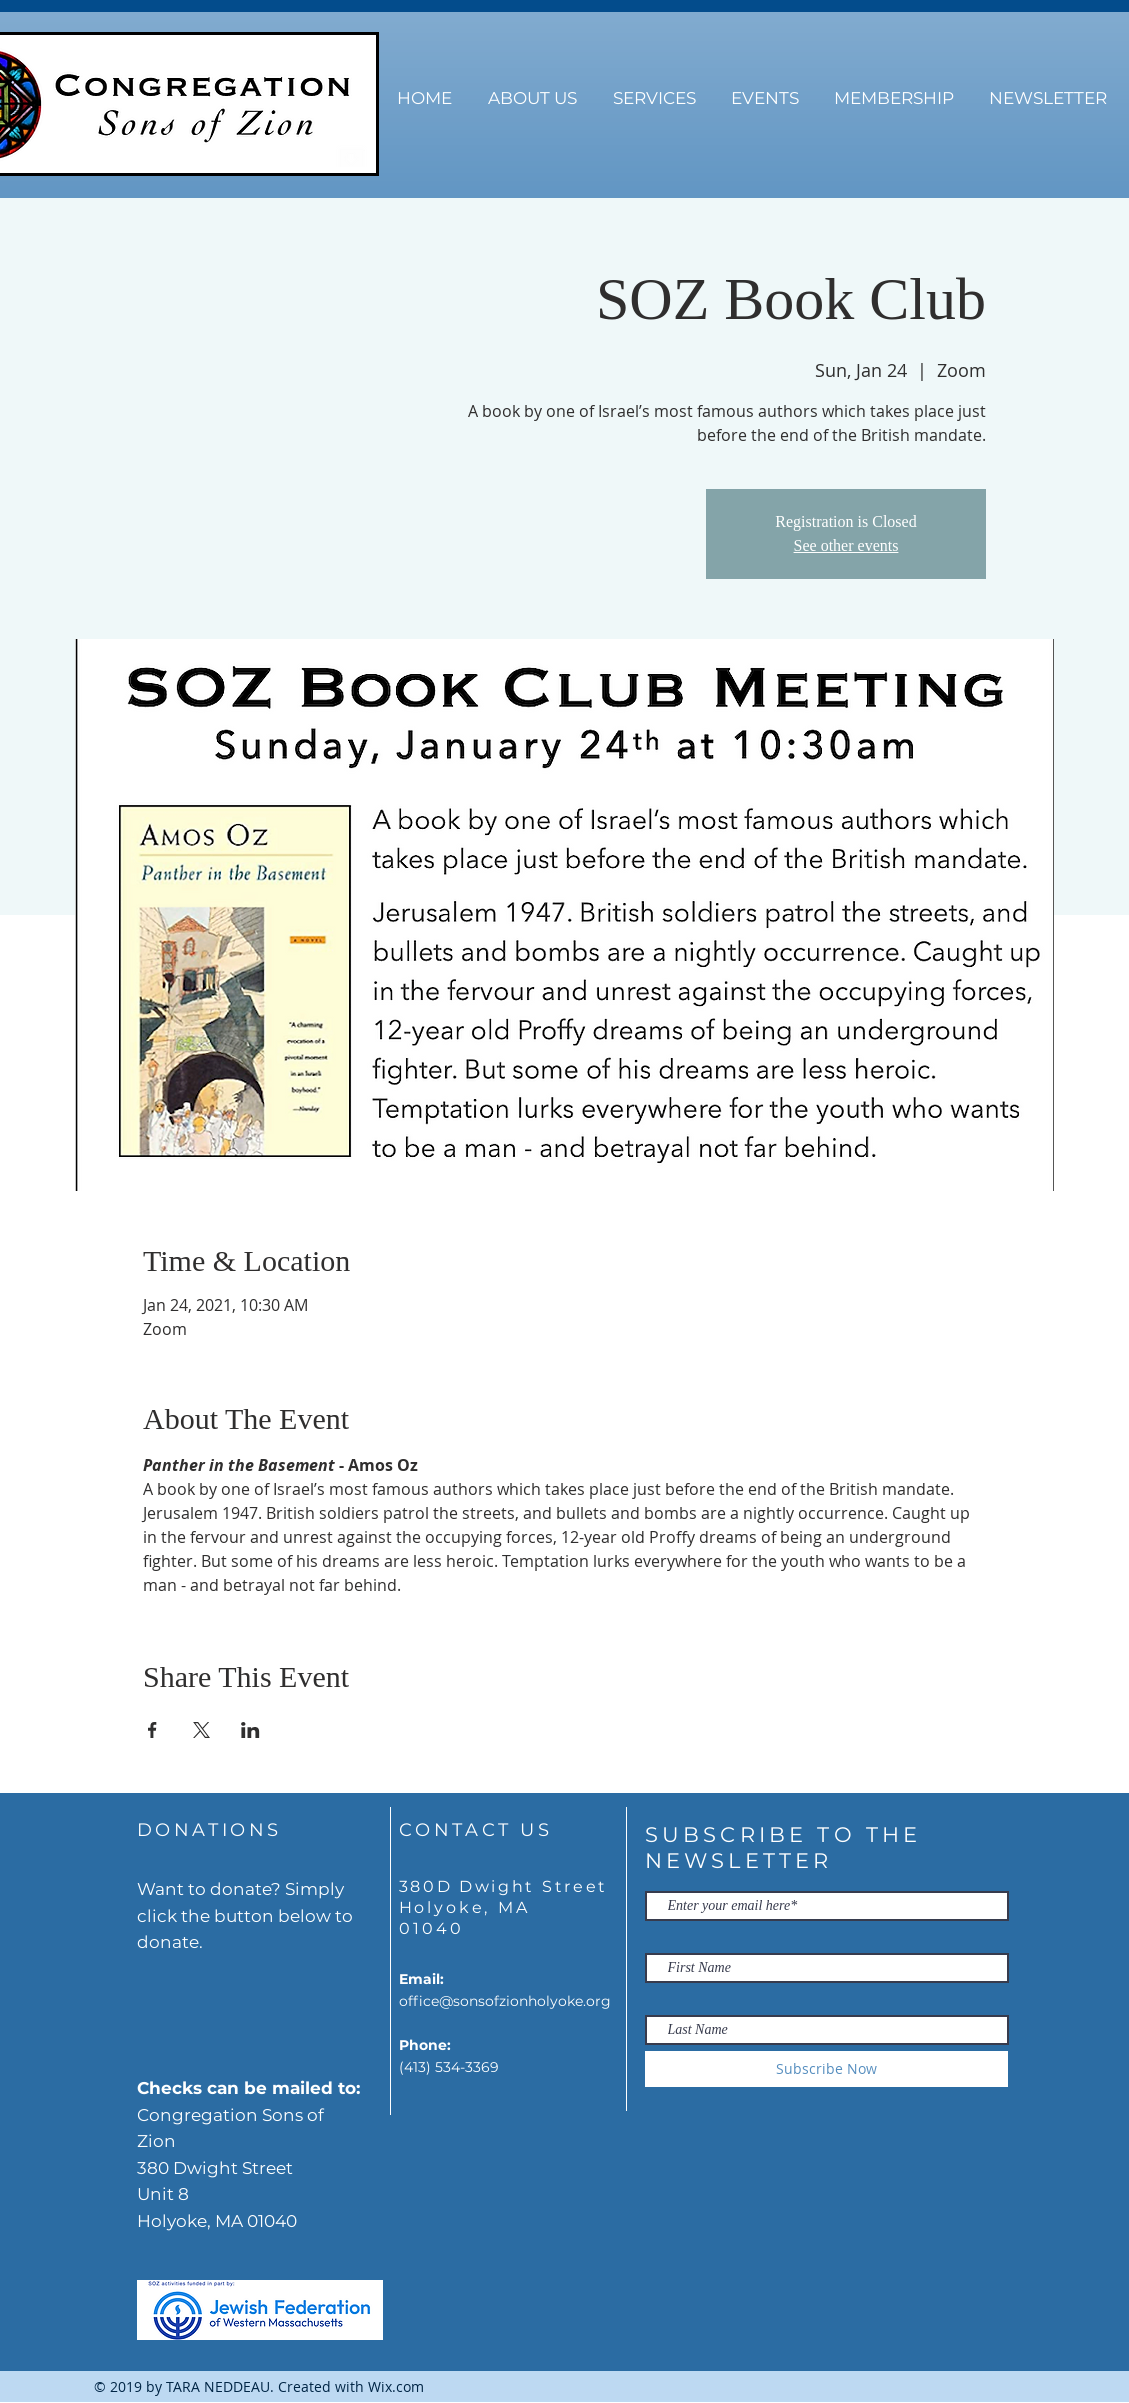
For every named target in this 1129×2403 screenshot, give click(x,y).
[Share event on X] (201, 1730)
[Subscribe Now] (826, 2069)
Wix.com (396, 2386)
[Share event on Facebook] (152, 1730)
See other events (846, 545)
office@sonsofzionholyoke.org (505, 2001)
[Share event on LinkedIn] (250, 1730)
